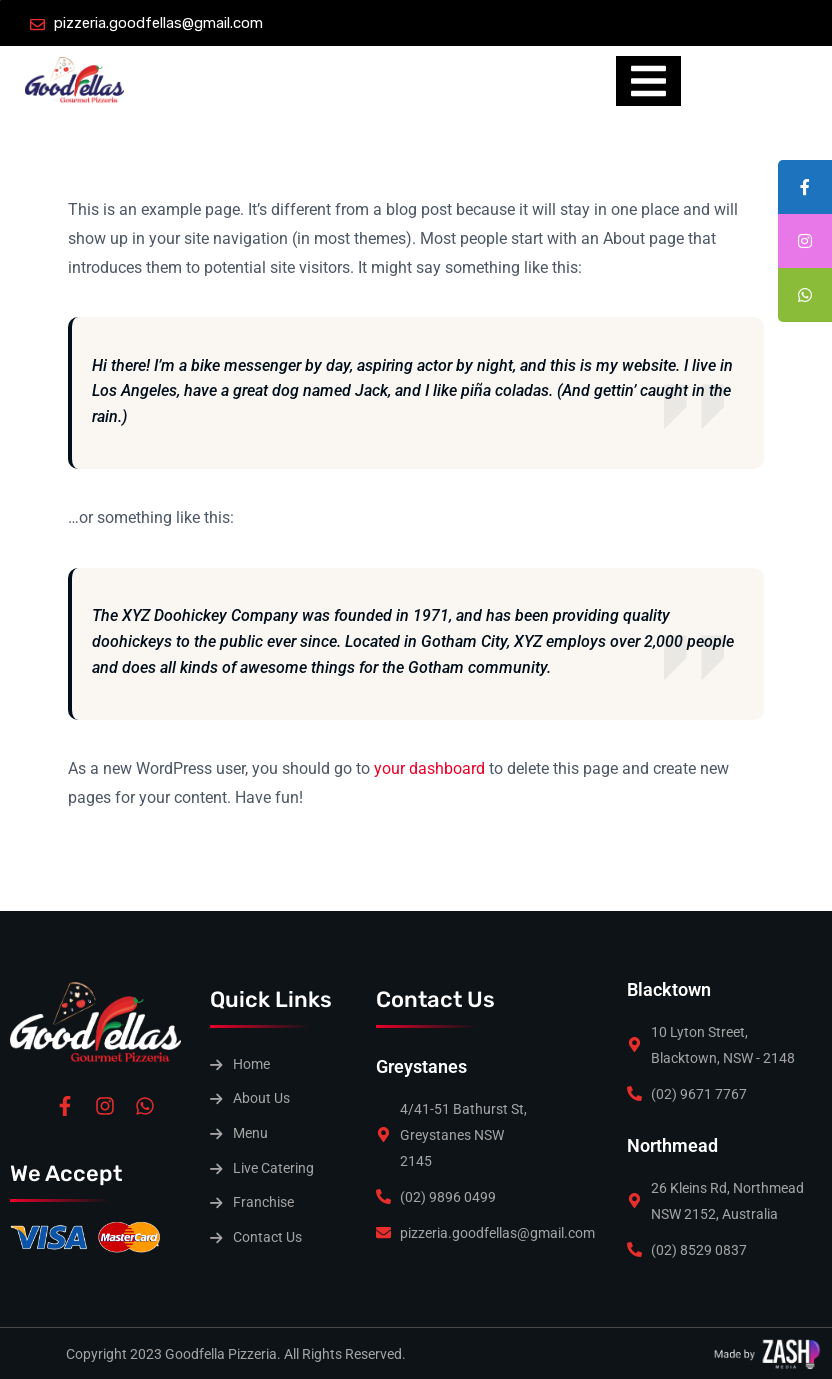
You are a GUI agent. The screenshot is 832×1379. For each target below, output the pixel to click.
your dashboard (429, 768)
